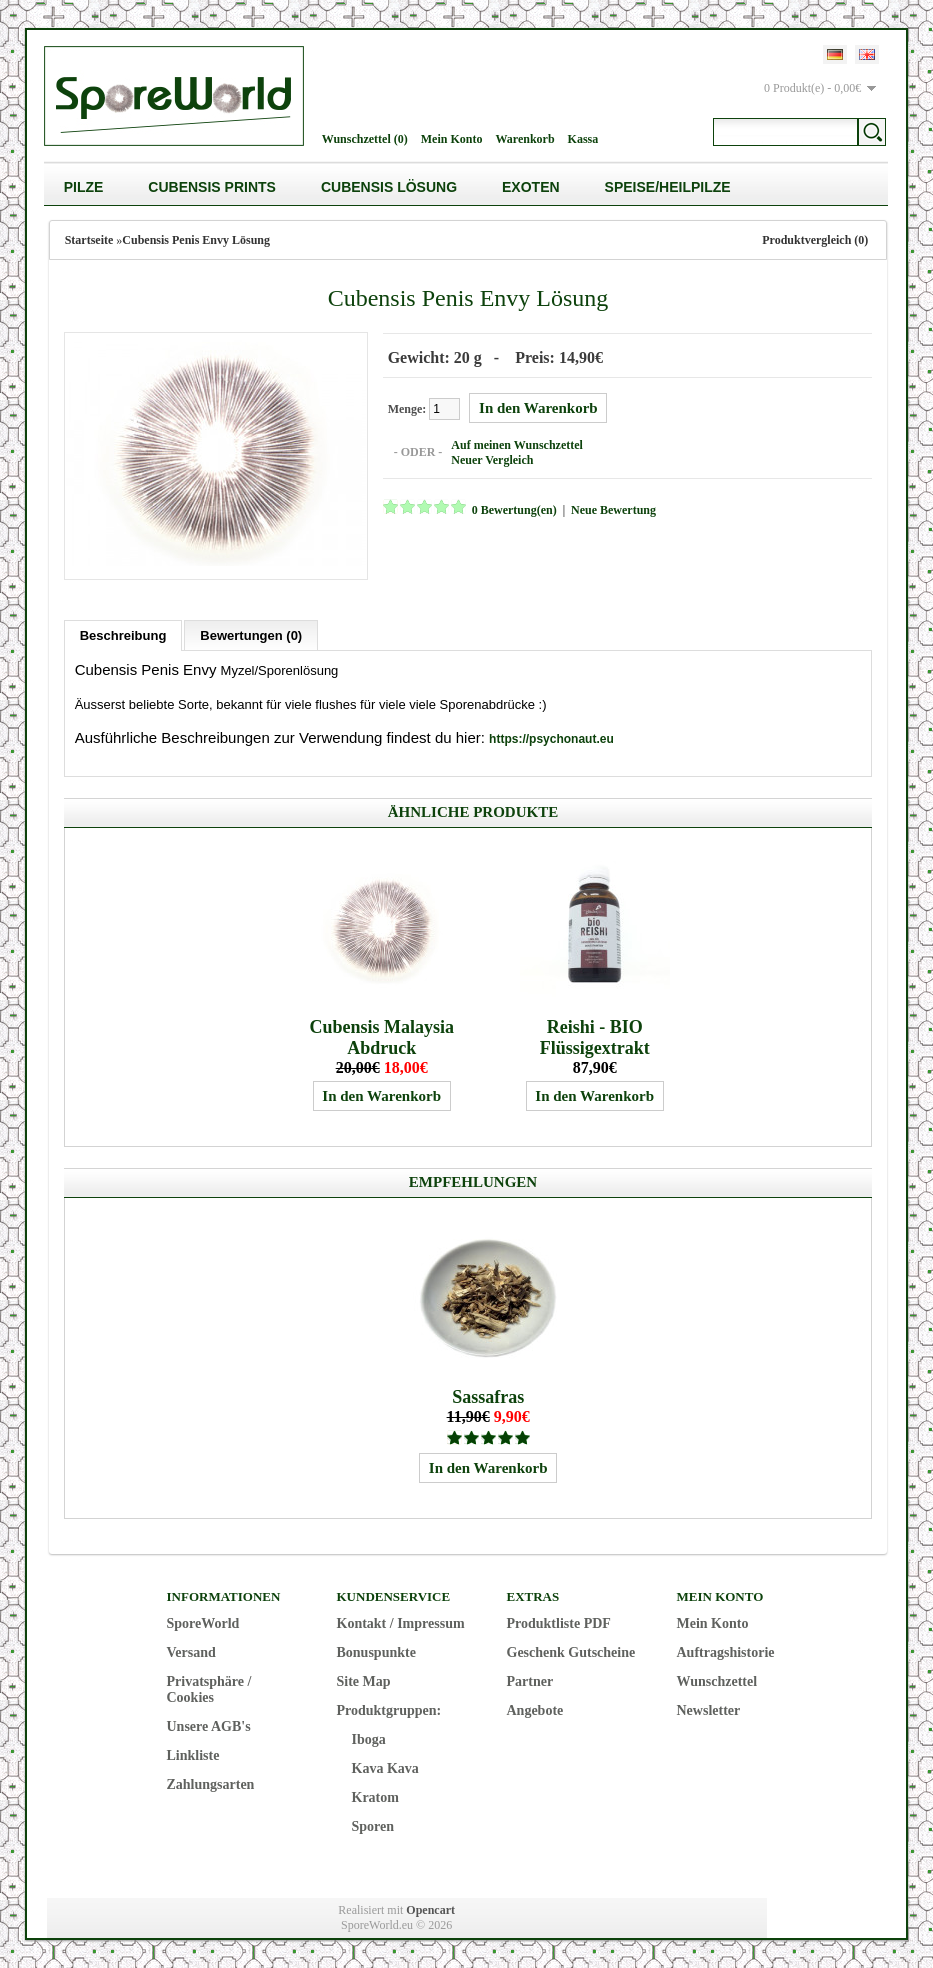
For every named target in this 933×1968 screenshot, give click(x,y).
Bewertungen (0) (251, 633)
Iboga (369, 1737)
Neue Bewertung (611, 509)
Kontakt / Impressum (401, 1621)
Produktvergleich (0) (815, 240)
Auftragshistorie (726, 1650)
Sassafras (488, 1395)
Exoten (531, 187)
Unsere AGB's (209, 1724)
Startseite (89, 240)
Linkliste (193, 1753)
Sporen (373, 1824)
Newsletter (709, 1708)
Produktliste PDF (559, 1621)
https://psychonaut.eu (551, 737)
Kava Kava (385, 1766)
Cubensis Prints (212, 187)
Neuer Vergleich (490, 459)
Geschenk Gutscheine (571, 1650)
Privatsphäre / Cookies (209, 1687)
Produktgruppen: (389, 1708)
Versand (191, 1650)
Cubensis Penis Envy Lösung (196, 240)
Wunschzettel (717, 1679)
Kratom (375, 1795)
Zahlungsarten (211, 1782)
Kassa (583, 139)
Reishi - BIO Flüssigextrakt (595, 1035)
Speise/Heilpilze (668, 187)
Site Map (364, 1679)
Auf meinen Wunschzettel (515, 444)
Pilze (84, 187)
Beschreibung (123, 633)
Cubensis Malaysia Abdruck (381, 1035)
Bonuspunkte (376, 1650)
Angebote (535, 1708)
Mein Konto (452, 139)
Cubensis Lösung (389, 187)
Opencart (430, 1908)
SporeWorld (203, 1621)
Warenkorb (524, 139)
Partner (530, 1679)
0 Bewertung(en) (512, 509)
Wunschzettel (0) (365, 139)
